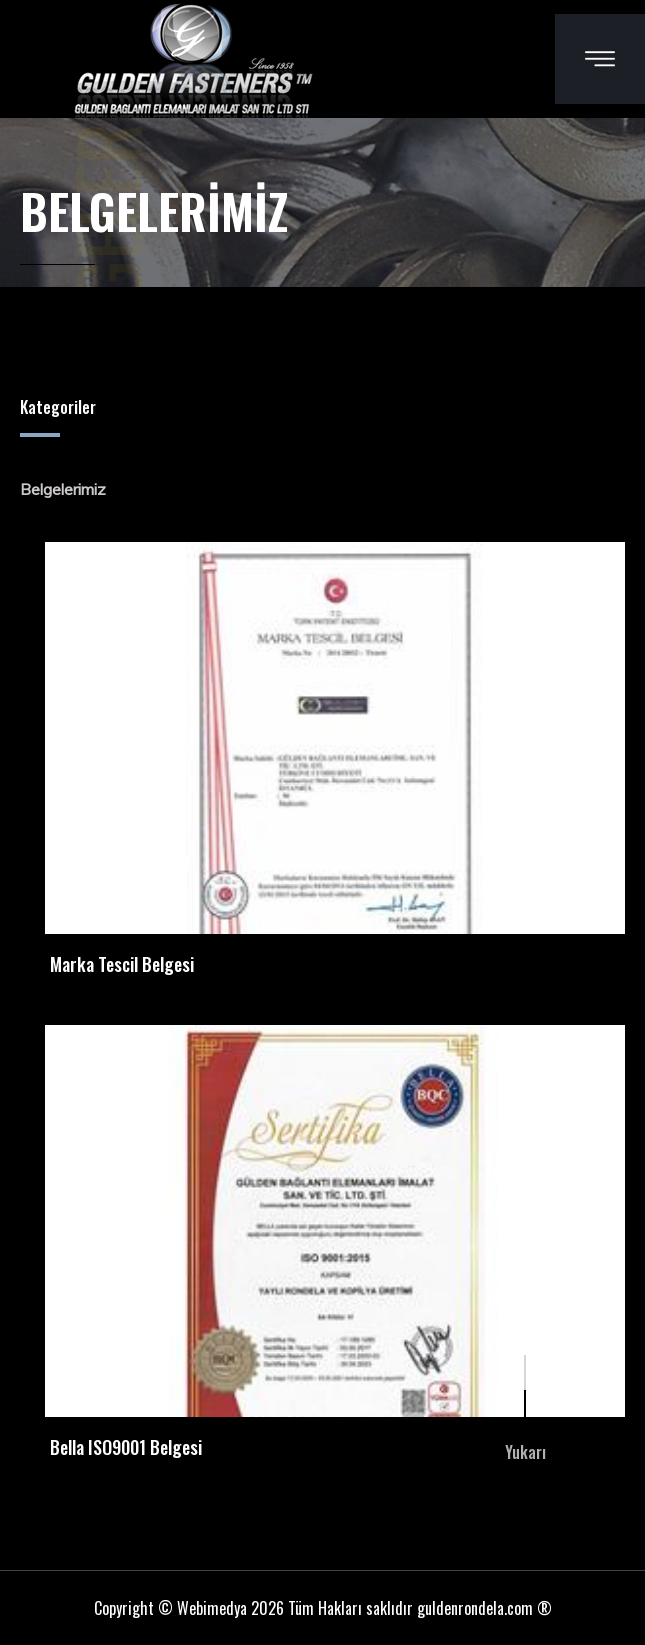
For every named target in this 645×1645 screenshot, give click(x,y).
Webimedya (212, 1608)
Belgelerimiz (63, 489)
